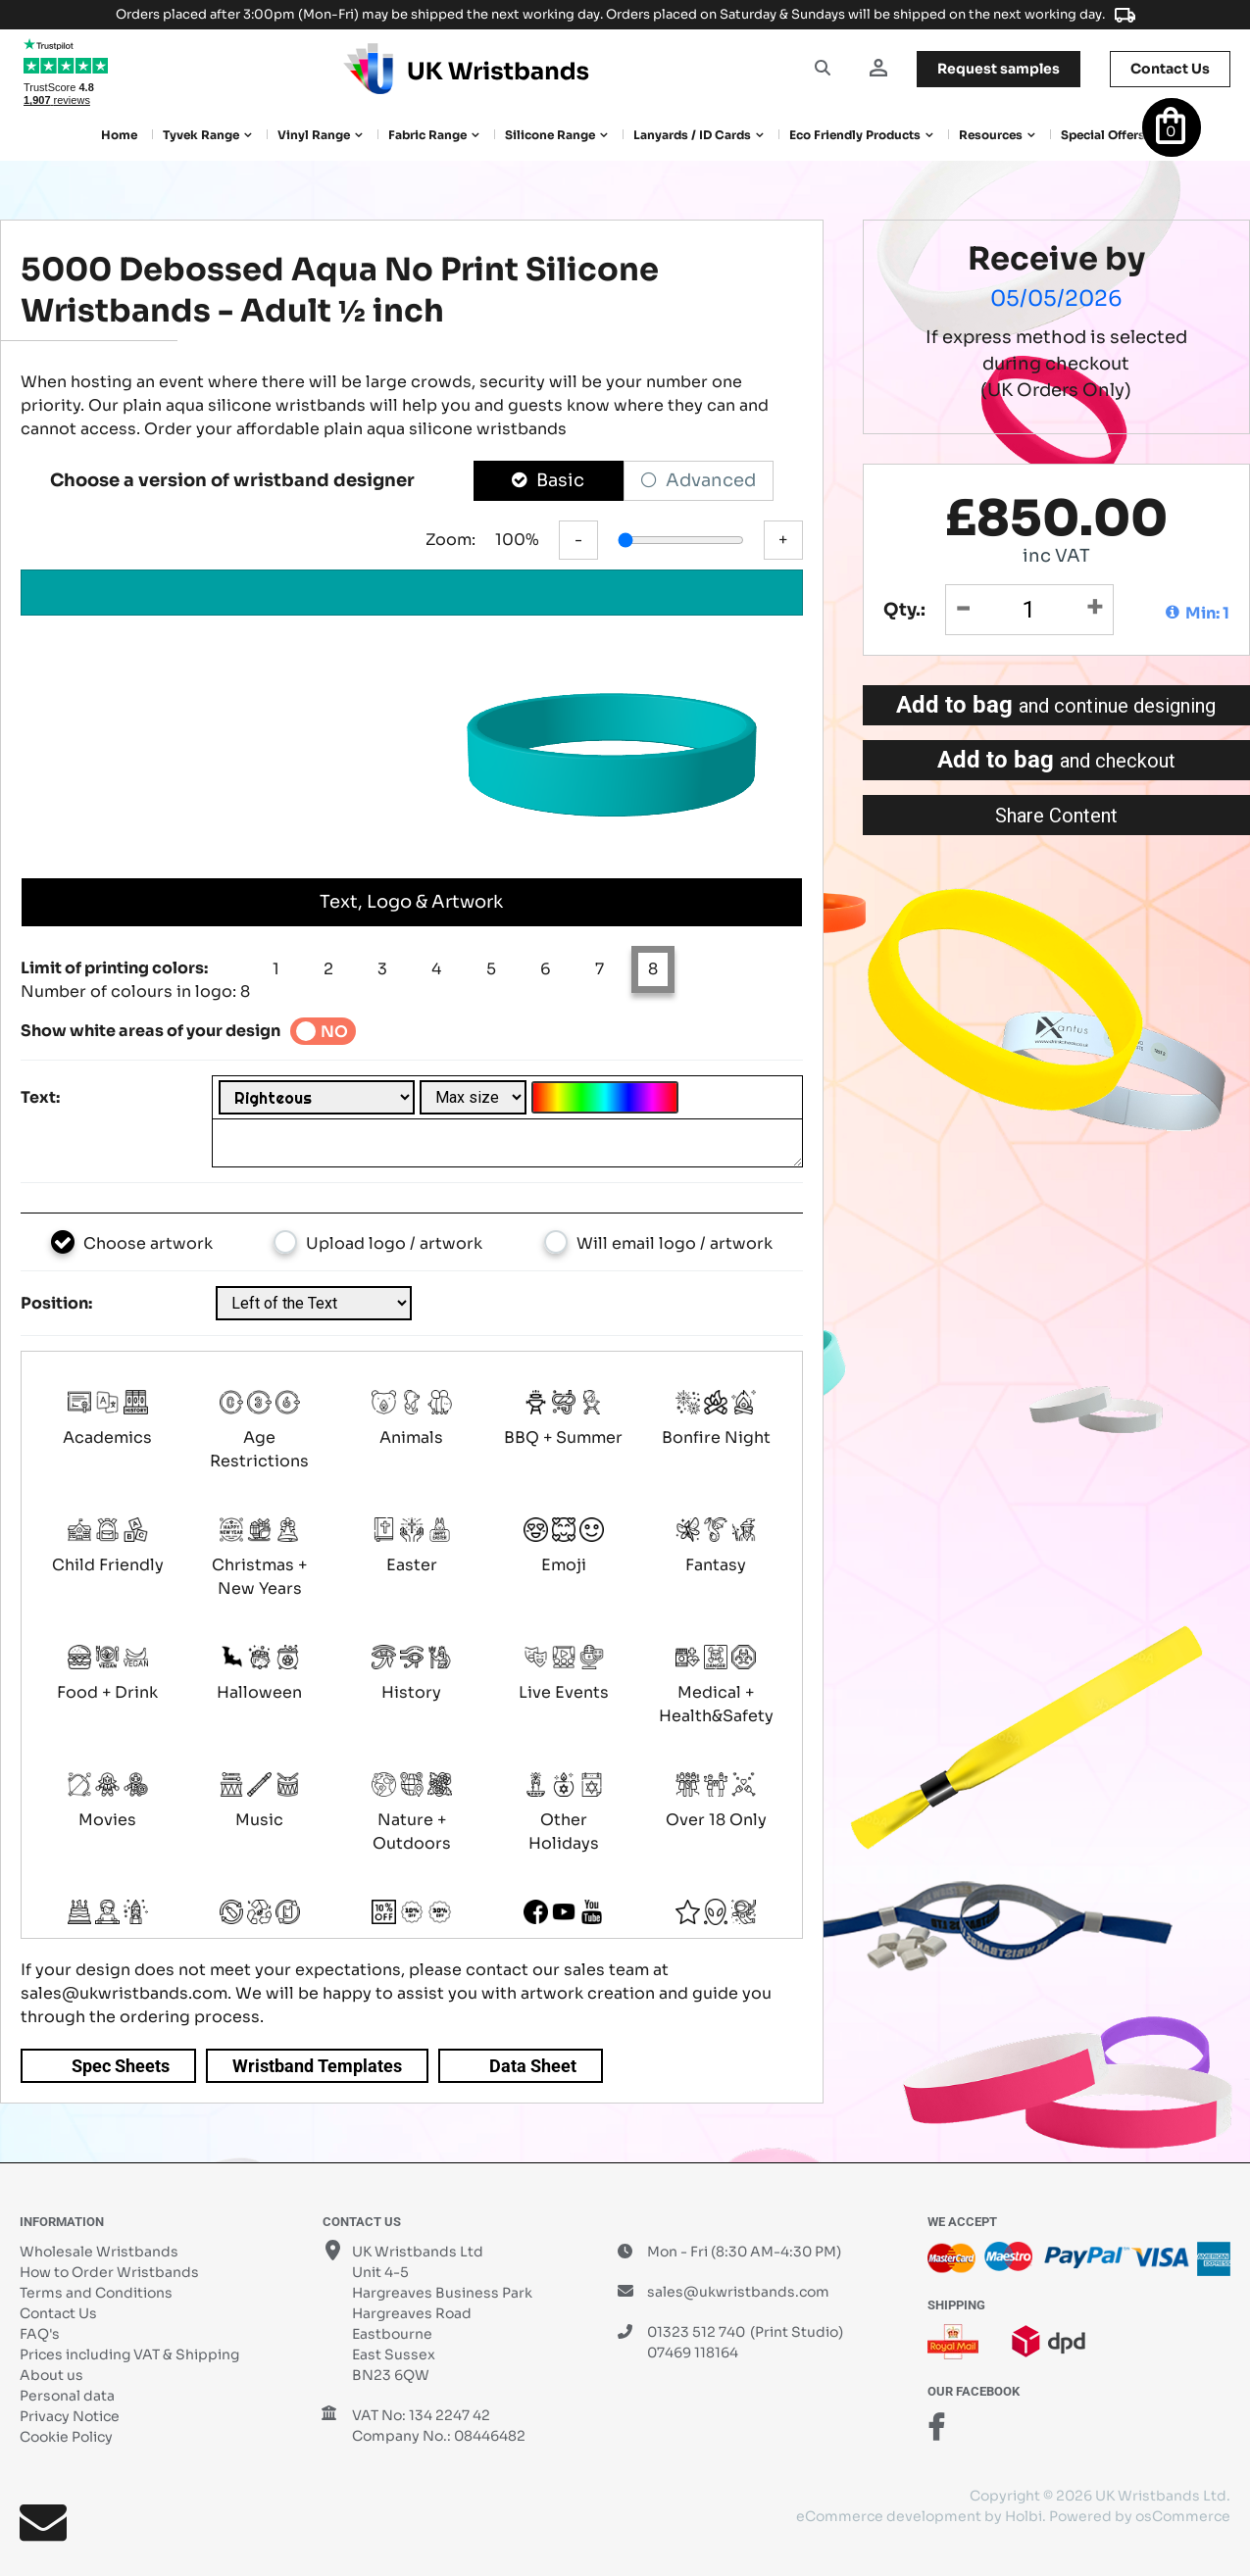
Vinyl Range (313, 134)
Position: (56, 1303)
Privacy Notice (70, 2416)
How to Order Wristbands (109, 2272)
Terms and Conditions (96, 2293)
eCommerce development (888, 2516)
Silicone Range (550, 134)
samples (998, 68)
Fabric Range (427, 134)
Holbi (1023, 2516)
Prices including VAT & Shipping (129, 2354)
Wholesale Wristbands (99, 2251)
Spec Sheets (121, 2066)
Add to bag (1056, 704)
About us (51, 2375)
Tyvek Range (201, 134)
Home (119, 134)
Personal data (67, 2395)
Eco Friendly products (855, 134)
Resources (991, 134)
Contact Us (58, 2313)
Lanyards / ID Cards (692, 134)
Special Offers (1103, 134)
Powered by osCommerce (1139, 2516)
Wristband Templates (317, 2066)
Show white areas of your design (150, 1030)
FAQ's (40, 2334)
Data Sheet (532, 2066)
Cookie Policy (66, 2437)
